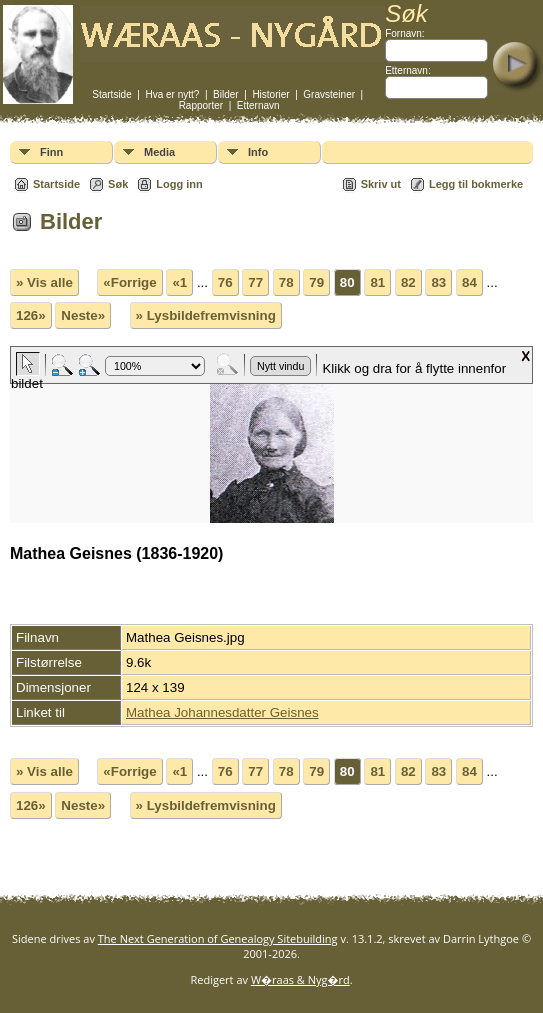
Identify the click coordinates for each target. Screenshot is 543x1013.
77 (255, 282)
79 (316, 282)
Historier (270, 94)
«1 (179, 282)
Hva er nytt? (172, 94)
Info (258, 152)
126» (31, 315)
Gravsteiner (329, 94)
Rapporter (201, 105)
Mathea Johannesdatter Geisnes (222, 712)
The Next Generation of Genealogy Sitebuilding (218, 938)
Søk (118, 184)
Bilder (226, 94)
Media (159, 152)
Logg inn (179, 184)
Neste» (83, 315)
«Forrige (129, 282)
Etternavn (258, 105)
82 (408, 282)
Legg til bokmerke (476, 184)
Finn (51, 152)
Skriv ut (381, 184)
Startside (111, 94)
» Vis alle (44, 282)
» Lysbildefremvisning (206, 315)
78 (286, 282)
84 (469, 282)
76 (225, 282)
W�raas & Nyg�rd (300, 979)
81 (377, 282)
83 (438, 282)
